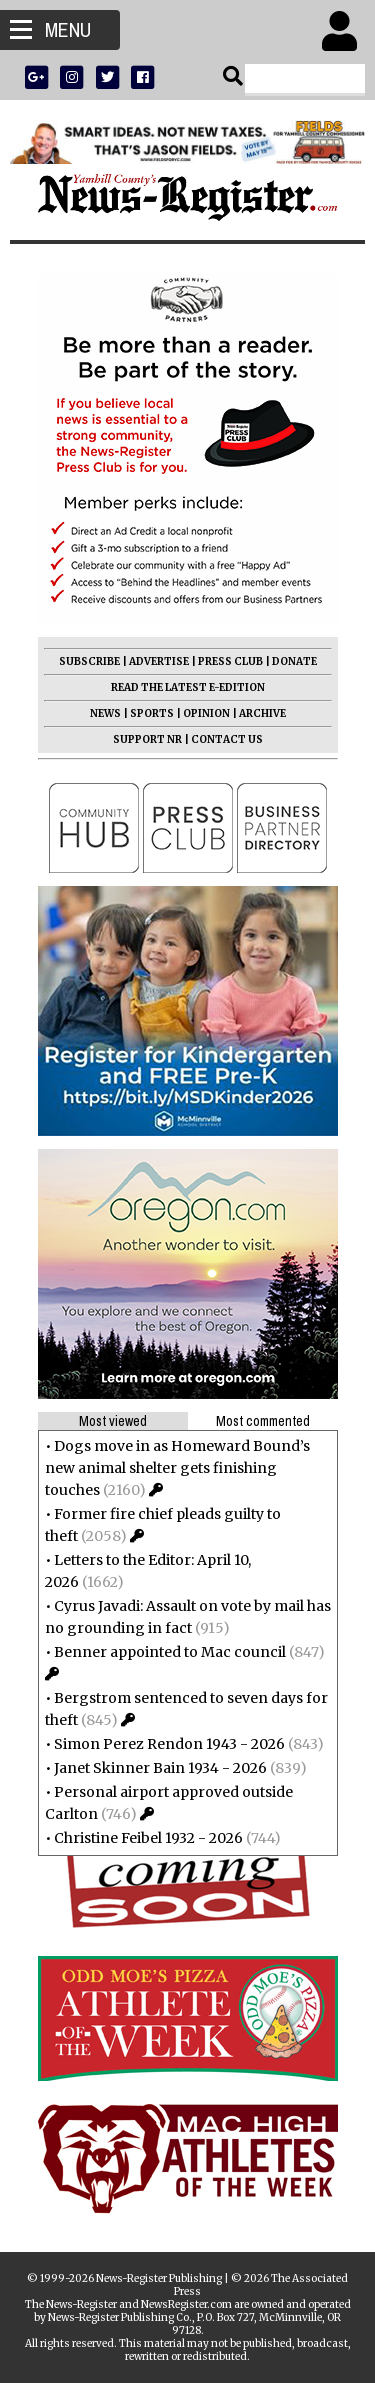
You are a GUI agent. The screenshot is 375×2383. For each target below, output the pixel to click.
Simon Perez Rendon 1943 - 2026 (169, 1744)
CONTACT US (227, 739)
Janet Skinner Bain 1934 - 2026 (160, 1768)
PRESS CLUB (230, 661)
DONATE (294, 661)
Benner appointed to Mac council (170, 1652)
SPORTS (152, 713)
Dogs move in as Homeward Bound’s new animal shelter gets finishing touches (177, 1468)
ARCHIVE (262, 713)
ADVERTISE (159, 661)
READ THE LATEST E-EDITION (188, 687)
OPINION (206, 713)
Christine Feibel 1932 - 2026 (148, 1838)
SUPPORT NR (147, 739)
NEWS (105, 713)
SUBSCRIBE (89, 661)
